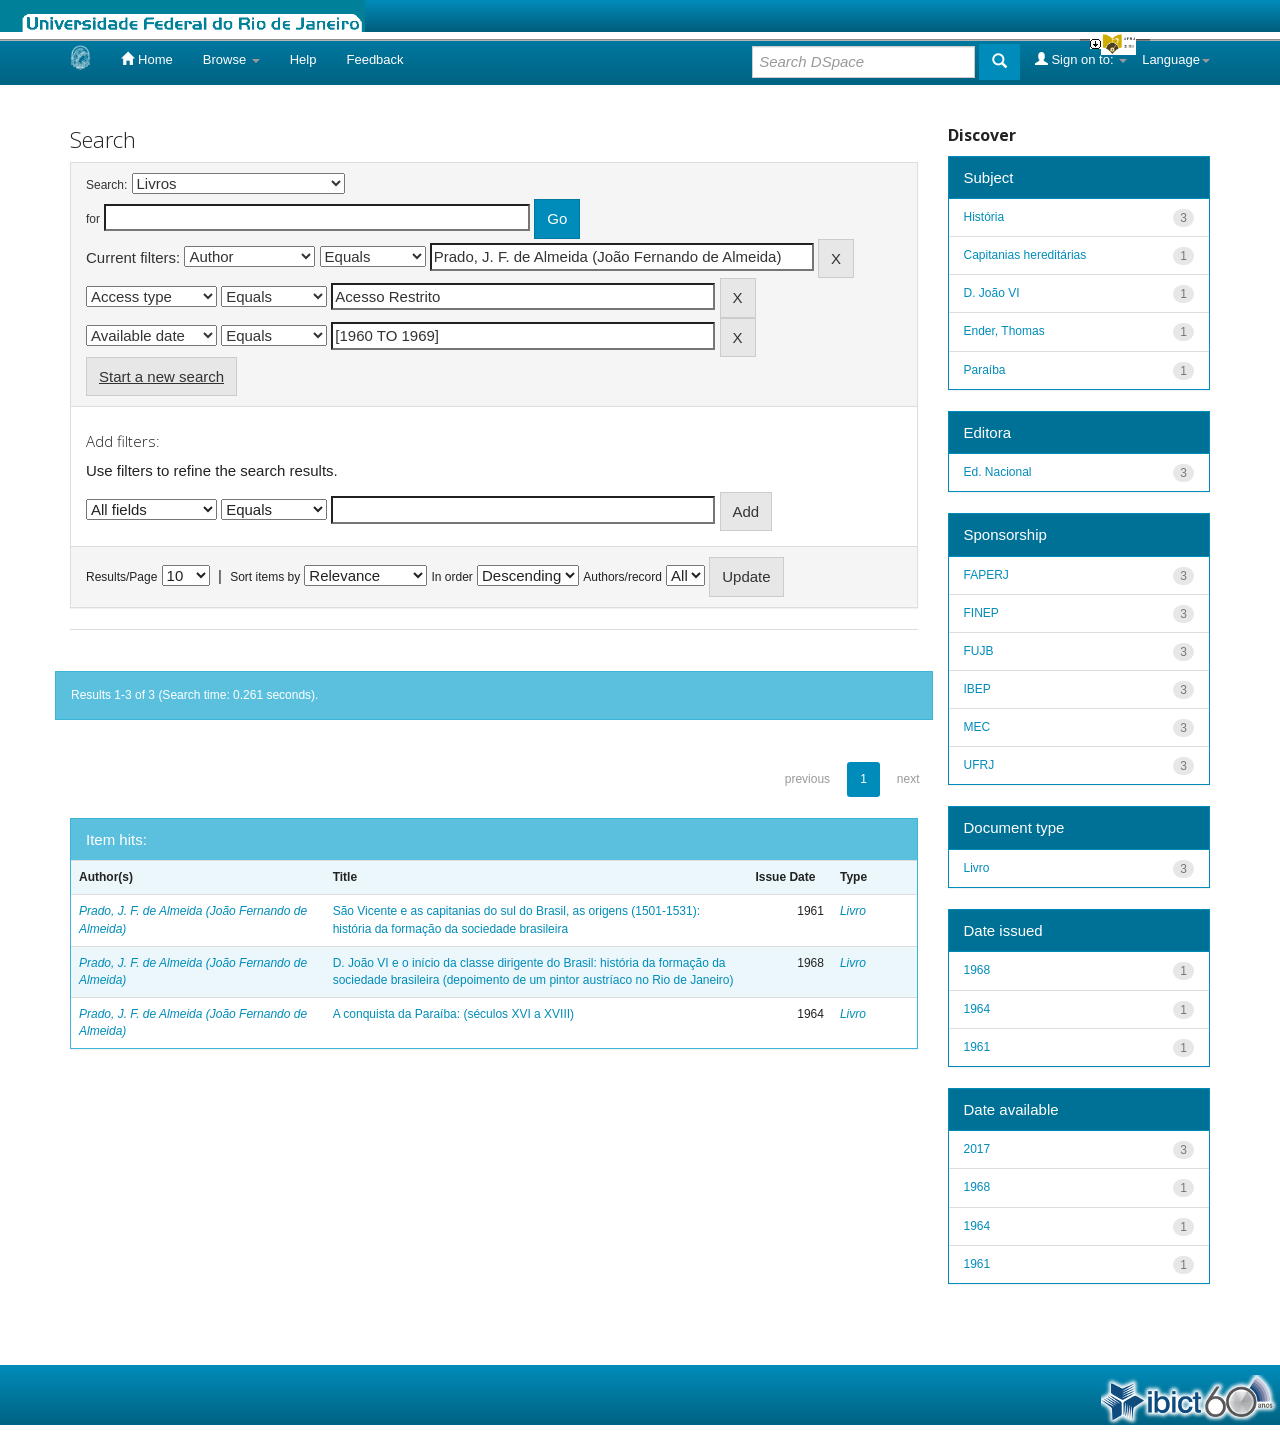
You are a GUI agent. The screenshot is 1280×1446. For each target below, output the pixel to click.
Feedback (374, 59)
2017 (977, 1149)
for (93, 219)
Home (146, 59)
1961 (977, 1047)
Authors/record (622, 577)
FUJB (979, 651)
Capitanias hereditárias (1025, 255)
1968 (977, 970)
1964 (977, 1009)
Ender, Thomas (1004, 331)
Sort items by (265, 577)
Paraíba (985, 370)
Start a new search (161, 376)
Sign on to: (1081, 59)
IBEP (977, 689)
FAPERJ (986, 575)
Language (1176, 59)
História (984, 217)
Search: (106, 185)
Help (303, 59)
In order (452, 577)
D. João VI (992, 293)
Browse (231, 59)
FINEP (981, 613)
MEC (977, 727)
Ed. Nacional (998, 472)
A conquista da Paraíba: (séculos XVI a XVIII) (453, 1014)
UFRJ (979, 765)
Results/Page (121, 577)
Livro (853, 911)
